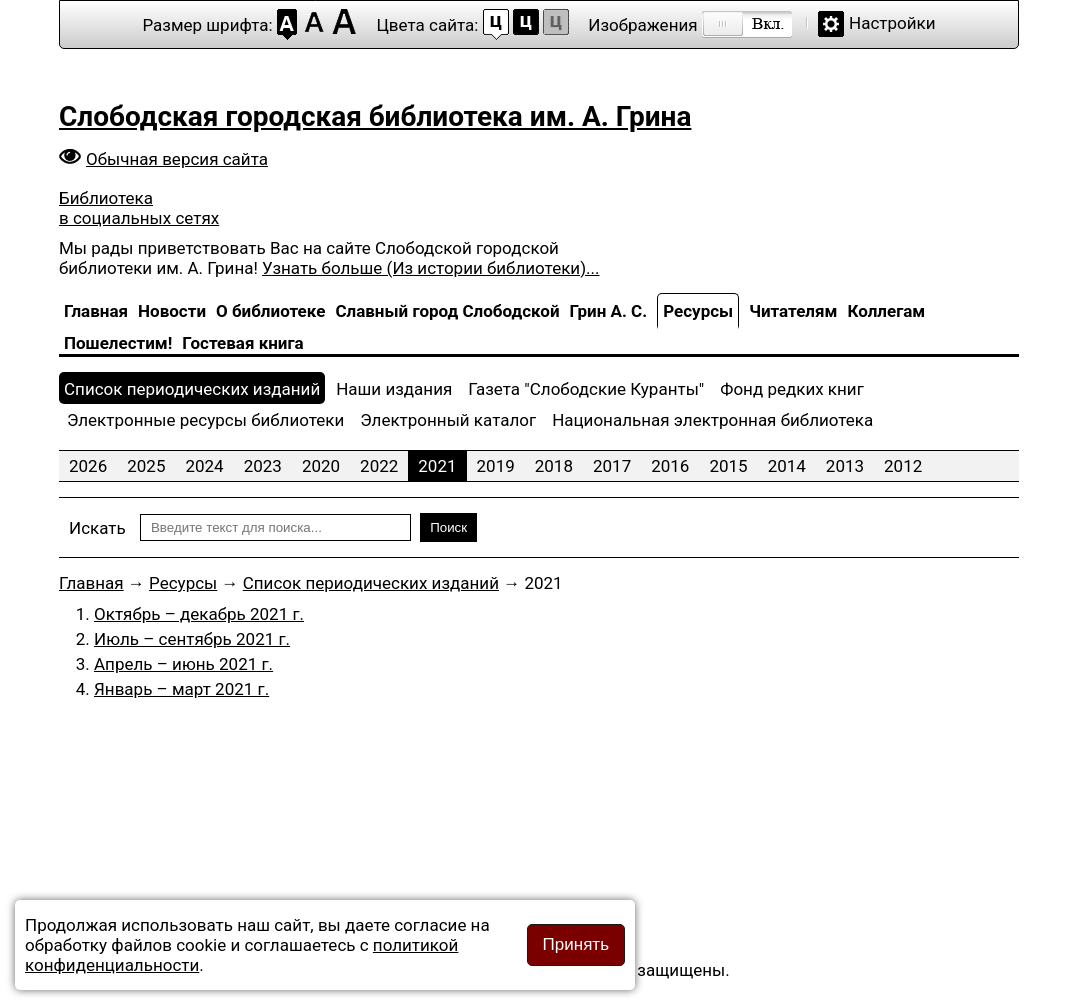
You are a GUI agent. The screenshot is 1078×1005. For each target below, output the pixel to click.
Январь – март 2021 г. (181, 689)
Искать (97, 528)
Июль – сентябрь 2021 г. (192, 639)
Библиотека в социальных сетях (139, 208)
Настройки (892, 23)
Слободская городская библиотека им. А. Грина (375, 116)
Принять (576, 944)
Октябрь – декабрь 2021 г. (199, 614)
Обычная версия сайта (177, 159)
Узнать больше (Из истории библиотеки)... (430, 268)
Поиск (448, 527)
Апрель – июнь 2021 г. (183, 664)
